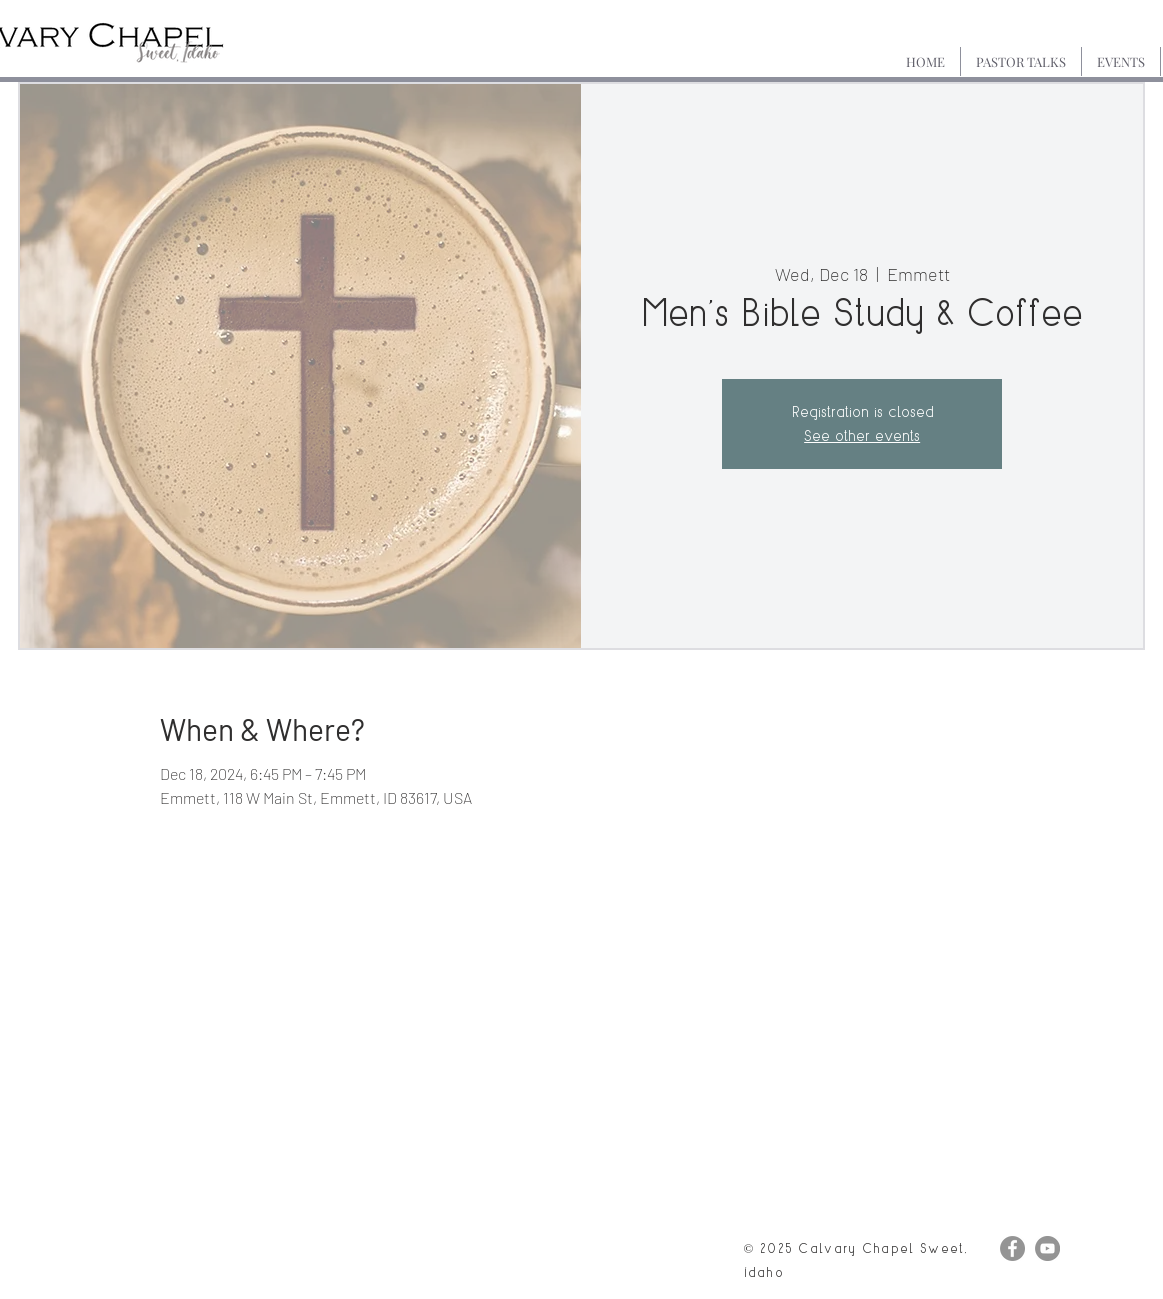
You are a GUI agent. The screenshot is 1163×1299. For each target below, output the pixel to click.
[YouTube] (1047, 1248)
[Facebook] (1012, 1248)
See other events (862, 435)
